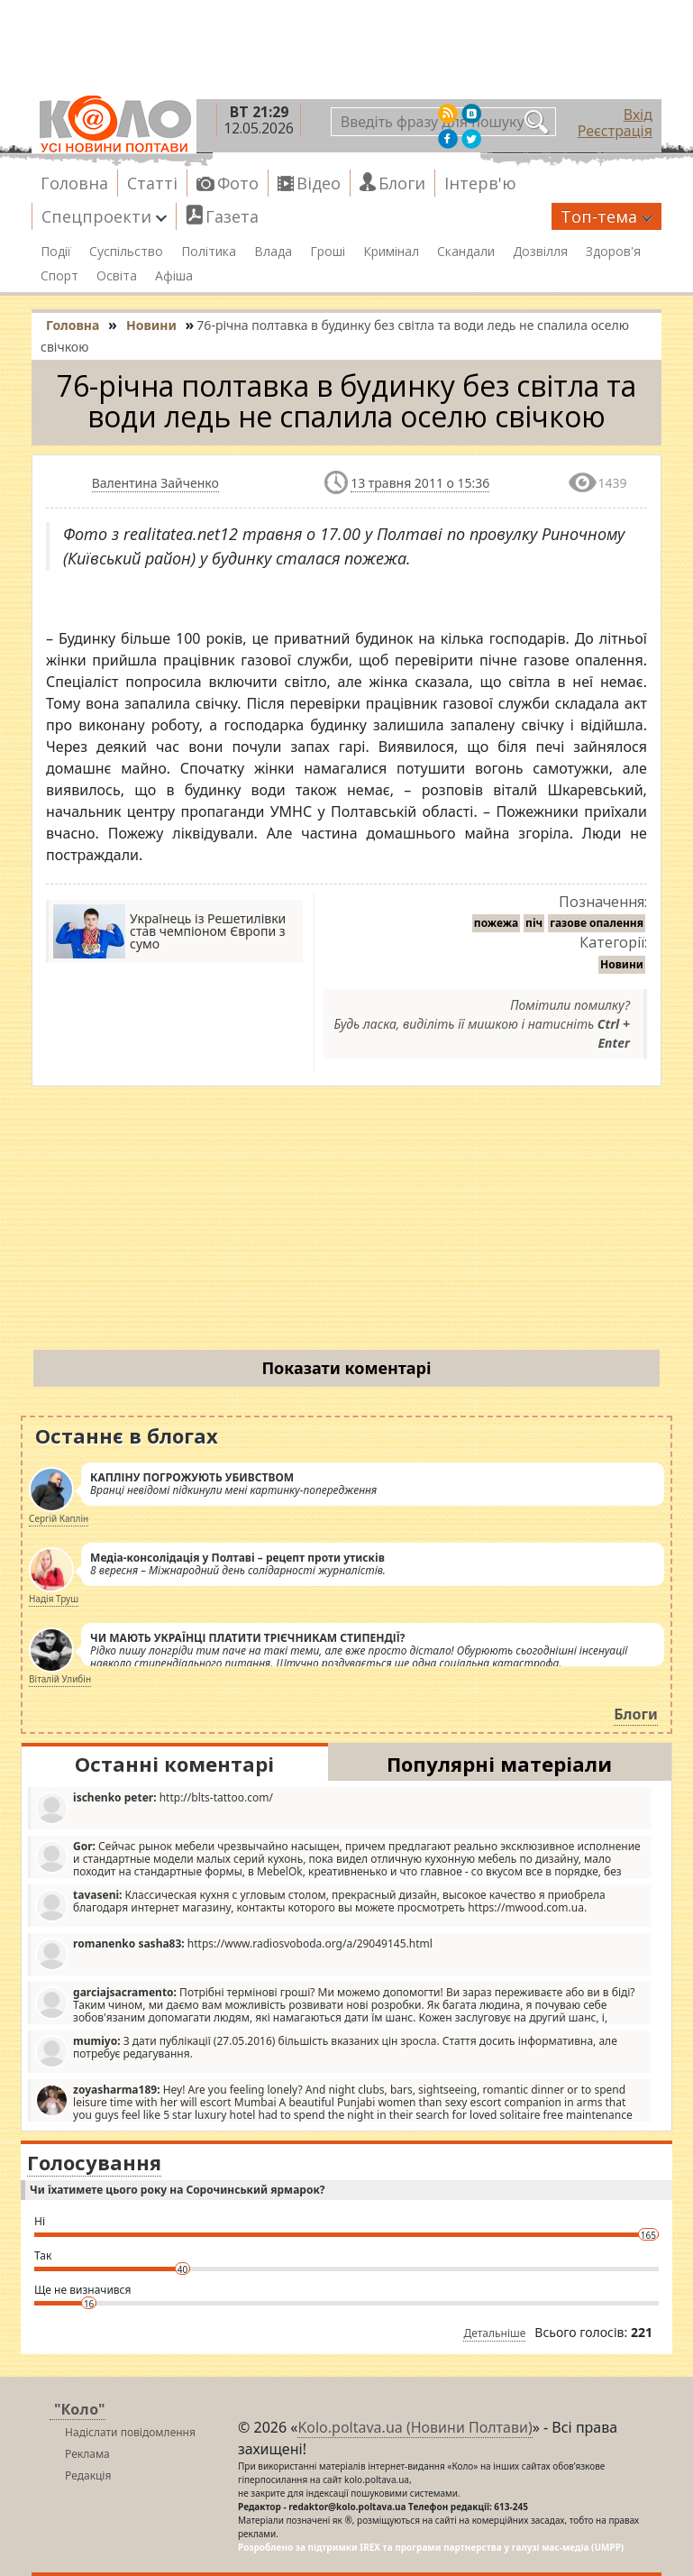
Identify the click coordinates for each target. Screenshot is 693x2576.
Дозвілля (540, 251)
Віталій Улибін (60, 1679)
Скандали (466, 251)
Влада (273, 251)
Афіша (174, 276)
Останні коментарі (174, 1763)
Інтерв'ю (480, 183)
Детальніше (494, 2333)
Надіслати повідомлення (130, 2432)
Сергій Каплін (58, 1518)
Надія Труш (53, 1598)
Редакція (88, 2475)
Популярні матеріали (499, 1763)
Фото (238, 183)
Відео (318, 183)
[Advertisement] (346, 1221)
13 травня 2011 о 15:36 (420, 482)
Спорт (59, 276)
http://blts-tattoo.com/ (154, 1807)
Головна (74, 183)
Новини (621, 964)
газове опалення (596, 922)
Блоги (401, 183)
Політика (208, 251)
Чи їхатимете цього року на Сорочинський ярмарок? (177, 2189)
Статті (152, 183)
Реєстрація (615, 131)
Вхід (638, 114)
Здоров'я (613, 251)
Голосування (94, 2162)
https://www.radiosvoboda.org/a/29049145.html (234, 1953)
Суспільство (126, 251)
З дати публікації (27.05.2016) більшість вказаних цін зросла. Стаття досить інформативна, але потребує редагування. (326, 2050)
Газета (232, 216)
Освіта (116, 276)
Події (56, 251)
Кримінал (391, 251)
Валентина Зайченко (155, 482)
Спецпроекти (104, 216)
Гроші (327, 251)
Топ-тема (606, 216)
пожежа (496, 922)
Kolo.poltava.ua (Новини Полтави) (414, 2427)
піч (534, 922)
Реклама (87, 2453)
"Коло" (79, 2409)
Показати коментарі (346, 1368)
